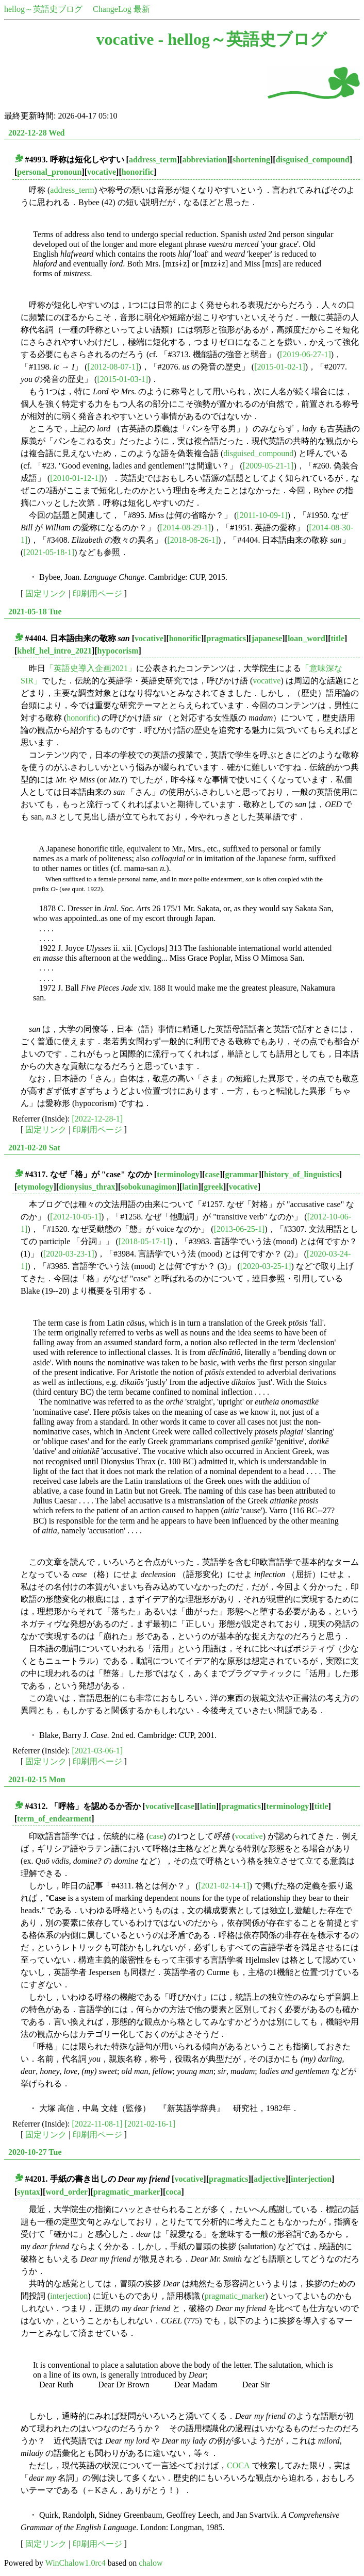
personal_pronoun (49, 172)
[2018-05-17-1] (144, 1241)
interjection (311, 2178)
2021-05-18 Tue (35, 611)
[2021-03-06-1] (97, 1750)
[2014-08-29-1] (185, 527)
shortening (251, 159)
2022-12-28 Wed (36, 132)
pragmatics (226, 638)
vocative (101, 172)
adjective (269, 2178)
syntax (28, 2191)
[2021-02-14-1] (224, 1885)
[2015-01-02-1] (279, 366)
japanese (267, 638)
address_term (153, 159)
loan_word (306, 638)
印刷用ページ (97, 593)
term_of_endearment (54, 1818)
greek (213, 1186)
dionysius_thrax (87, 1186)
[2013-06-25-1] (239, 1229)
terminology (178, 1174)
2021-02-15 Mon (36, 1779)
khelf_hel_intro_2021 (54, 650)
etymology (35, 1186)
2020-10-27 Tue (35, 2152)
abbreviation (205, 159)
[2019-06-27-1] (305, 354)
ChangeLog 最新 (121, 9)
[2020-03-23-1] (68, 1253)
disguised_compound (313, 159)
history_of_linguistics (301, 1174)
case (212, 1174)
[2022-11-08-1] (97, 2123)
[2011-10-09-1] (262, 515)
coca (173, 2191)
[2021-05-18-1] (48, 552)
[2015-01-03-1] (122, 379)
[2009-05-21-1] (268, 465)
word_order (66, 2191)
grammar (242, 1174)
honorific (138, 172)
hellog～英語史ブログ (43, 9)
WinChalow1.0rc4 (75, 2562)
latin (190, 1186)
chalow (150, 2562)
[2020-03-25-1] (265, 1266)
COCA (238, 2465)
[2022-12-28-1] (97, 1118)
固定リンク (46, 593)
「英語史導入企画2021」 (90, 668)
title (337, 638)
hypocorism (118, 650)
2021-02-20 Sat (34, 1147)
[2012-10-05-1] (75, 1216)
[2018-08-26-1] (192, 540)
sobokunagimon (149, 1186)
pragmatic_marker (126, 2191)
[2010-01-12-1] (75, 478)
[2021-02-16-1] (150, 2123)
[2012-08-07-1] (113, 366)
